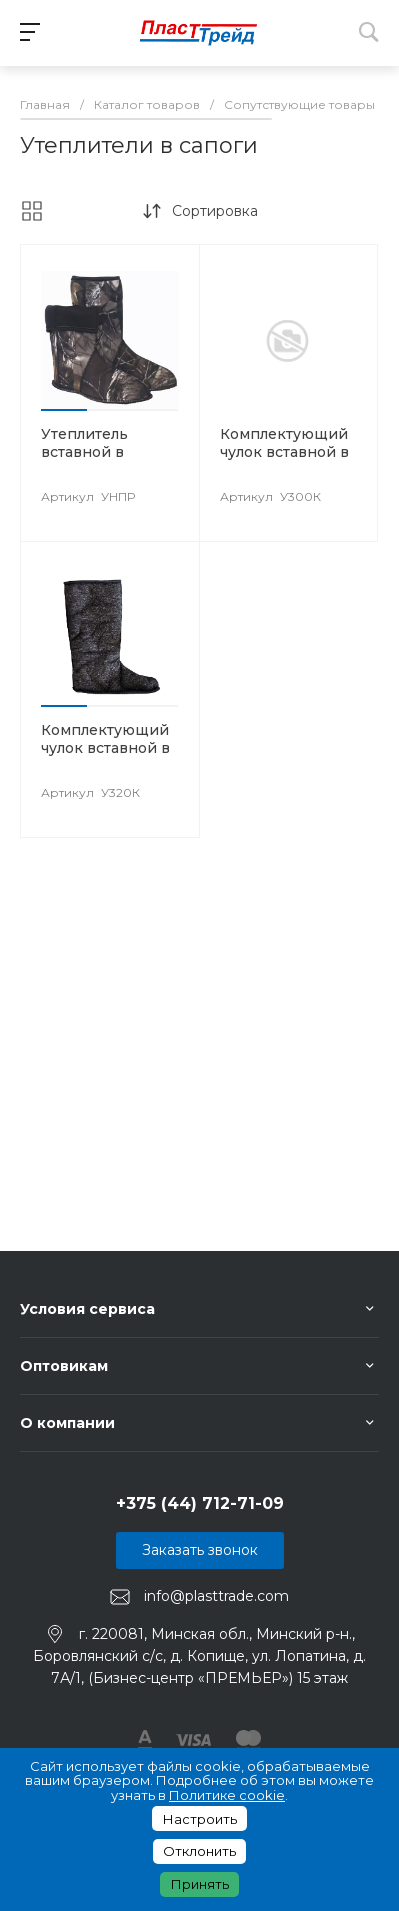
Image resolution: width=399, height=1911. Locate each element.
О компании (67, 1423)
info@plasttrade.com (216, 1596)
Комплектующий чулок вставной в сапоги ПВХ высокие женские (109, 757)
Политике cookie (227, 1795)
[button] (64, 410)
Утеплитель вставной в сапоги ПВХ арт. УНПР (101, 461)
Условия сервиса (87, 1309)
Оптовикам (64, 1366)
